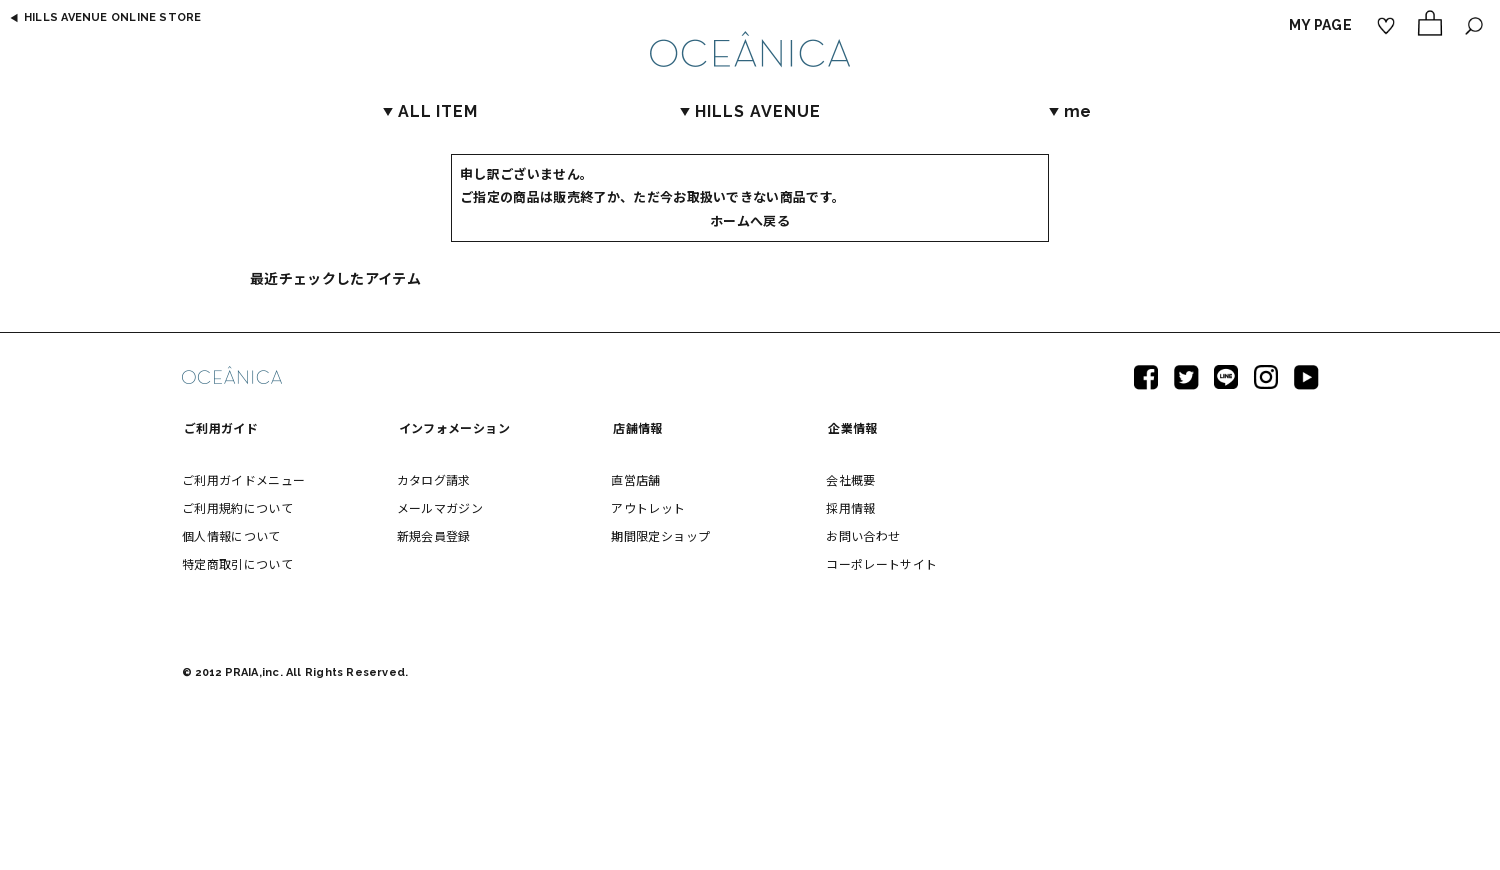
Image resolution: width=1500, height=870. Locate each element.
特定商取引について (237, 563)
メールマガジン (440, 507)
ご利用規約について (237, 507)
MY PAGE (1320, 25)
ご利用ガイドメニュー (244, 479)
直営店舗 (635, 479)
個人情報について (231, 535)
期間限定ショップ (660, 535)
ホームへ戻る (750, 221)
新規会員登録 (434, 535)
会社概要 (850, 479)
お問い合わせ (863, 535)
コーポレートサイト (881, 563)
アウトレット (648, 507)
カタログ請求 (434, 479)
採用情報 (850, 507)
